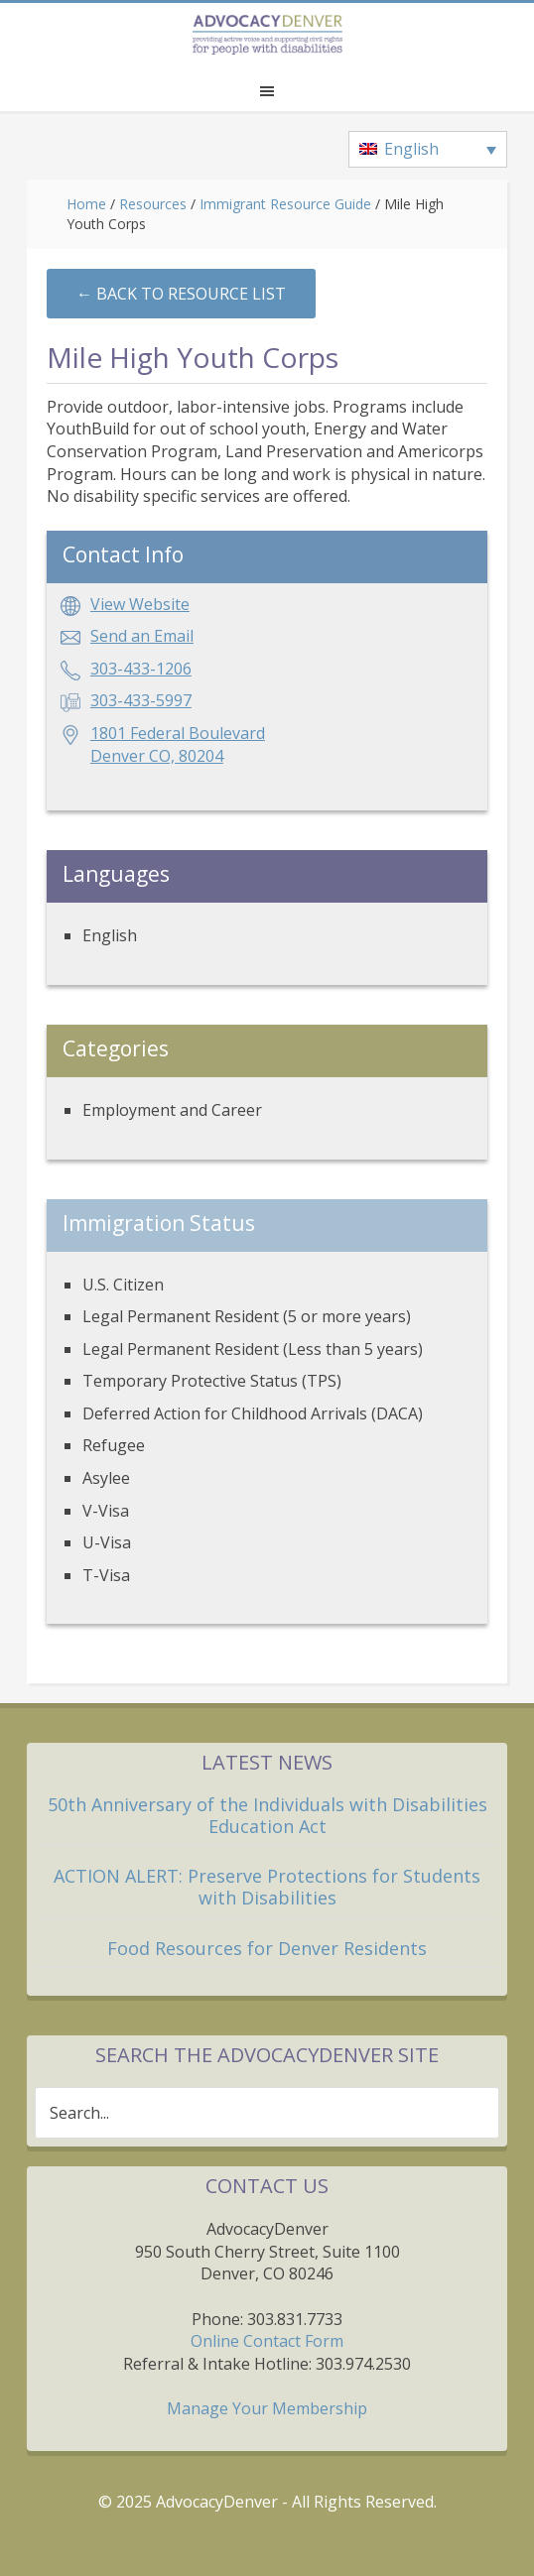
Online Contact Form (267, 2341)
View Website (140, 604)
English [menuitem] (411, 149)
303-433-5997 (141, 700)
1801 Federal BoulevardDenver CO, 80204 (177, 744)
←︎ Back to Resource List (181, 294)
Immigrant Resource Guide (285, 203)
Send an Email (142, 636)
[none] (427, 150)
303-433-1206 (141, 668)
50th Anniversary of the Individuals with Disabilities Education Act (267, 1815)
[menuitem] (427, 150)
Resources (153, 203)
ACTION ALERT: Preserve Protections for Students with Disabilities (267, 1886)
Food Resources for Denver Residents (267, 1948)
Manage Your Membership (267, 2408)
